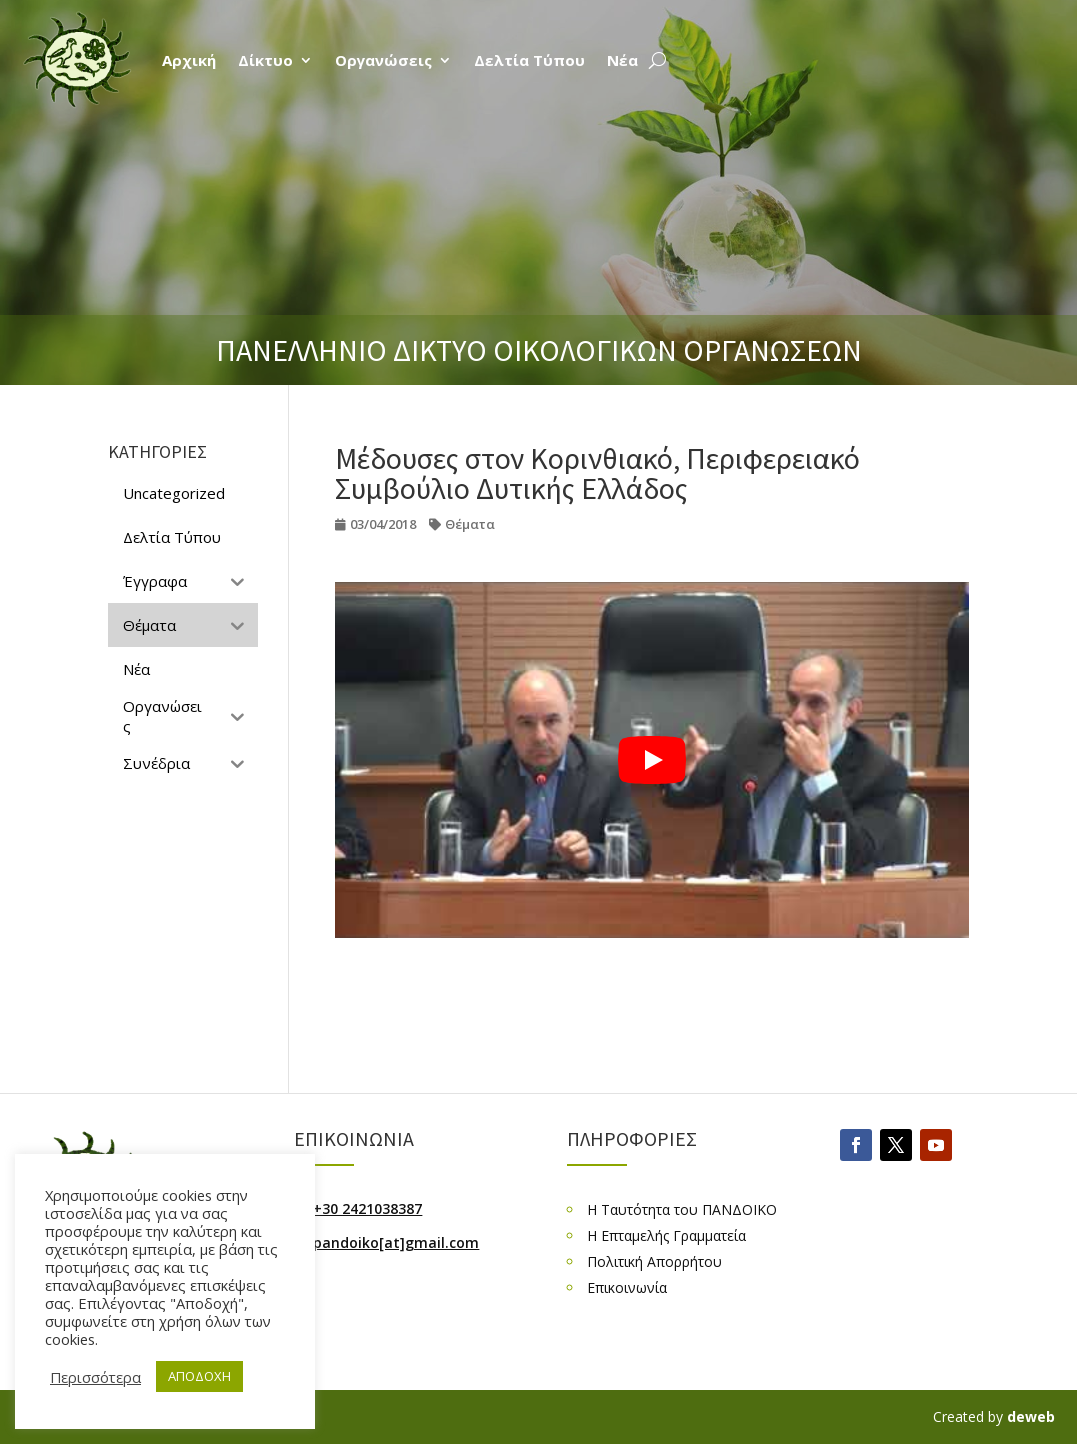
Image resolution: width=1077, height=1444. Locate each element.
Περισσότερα (95, 1377)
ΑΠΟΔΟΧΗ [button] (199, 1376)
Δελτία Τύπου (529, 60)
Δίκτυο (265, 60)
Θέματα (470, 524)
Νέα (622, 60)
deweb (1031, 1416)
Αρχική (189, 60)
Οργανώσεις (383, 60)
